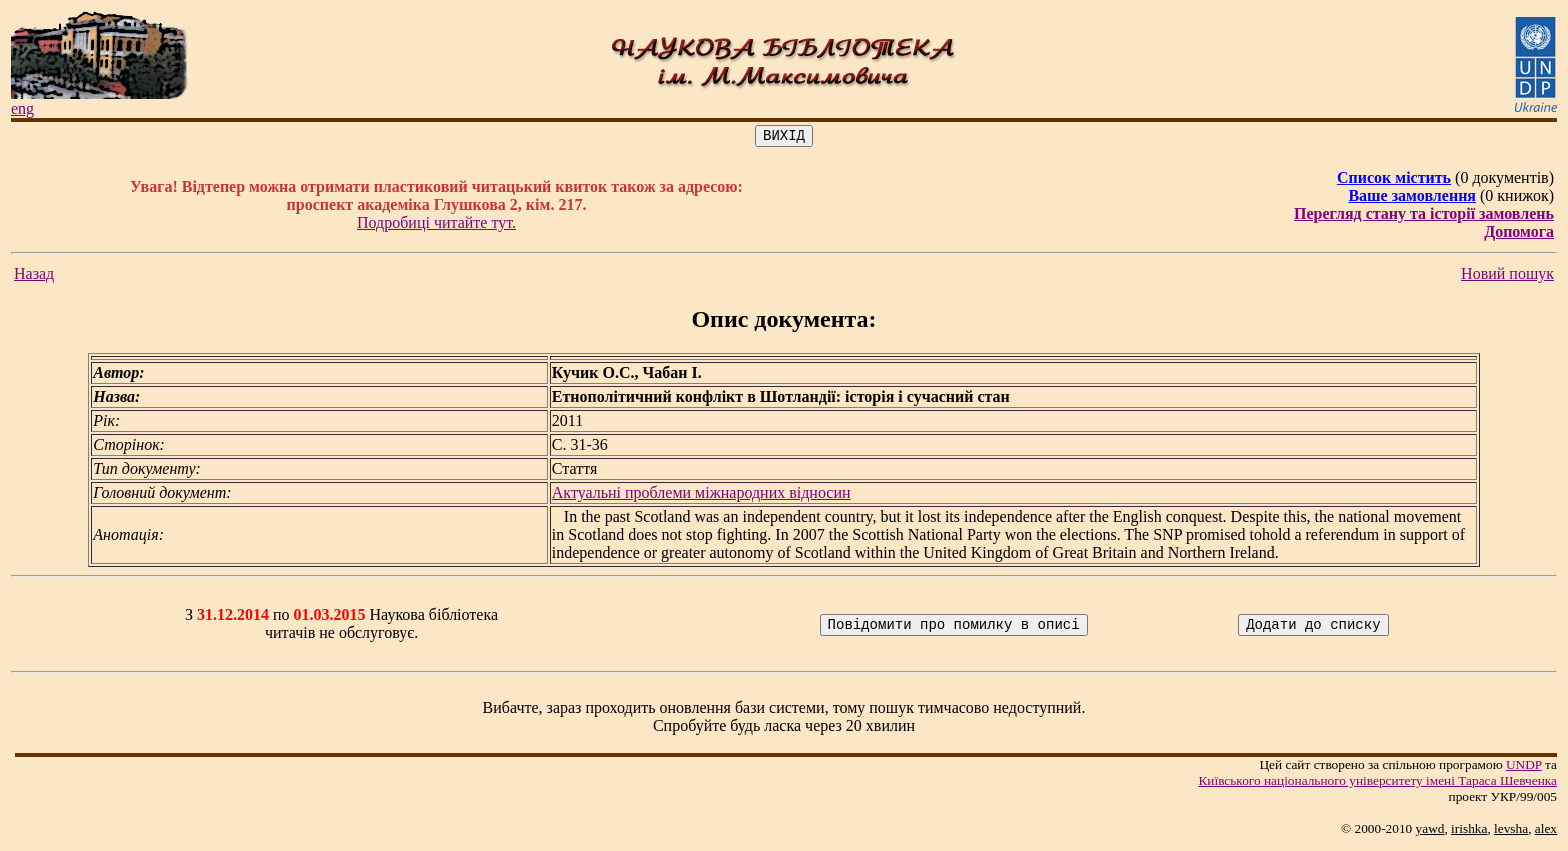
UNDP (1524, 767)
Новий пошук (1507, 276)
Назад (34, 276)
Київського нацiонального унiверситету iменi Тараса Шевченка (1377, 783)
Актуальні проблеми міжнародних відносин (701, 495)
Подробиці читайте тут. (436, 225)
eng (22, 108)
